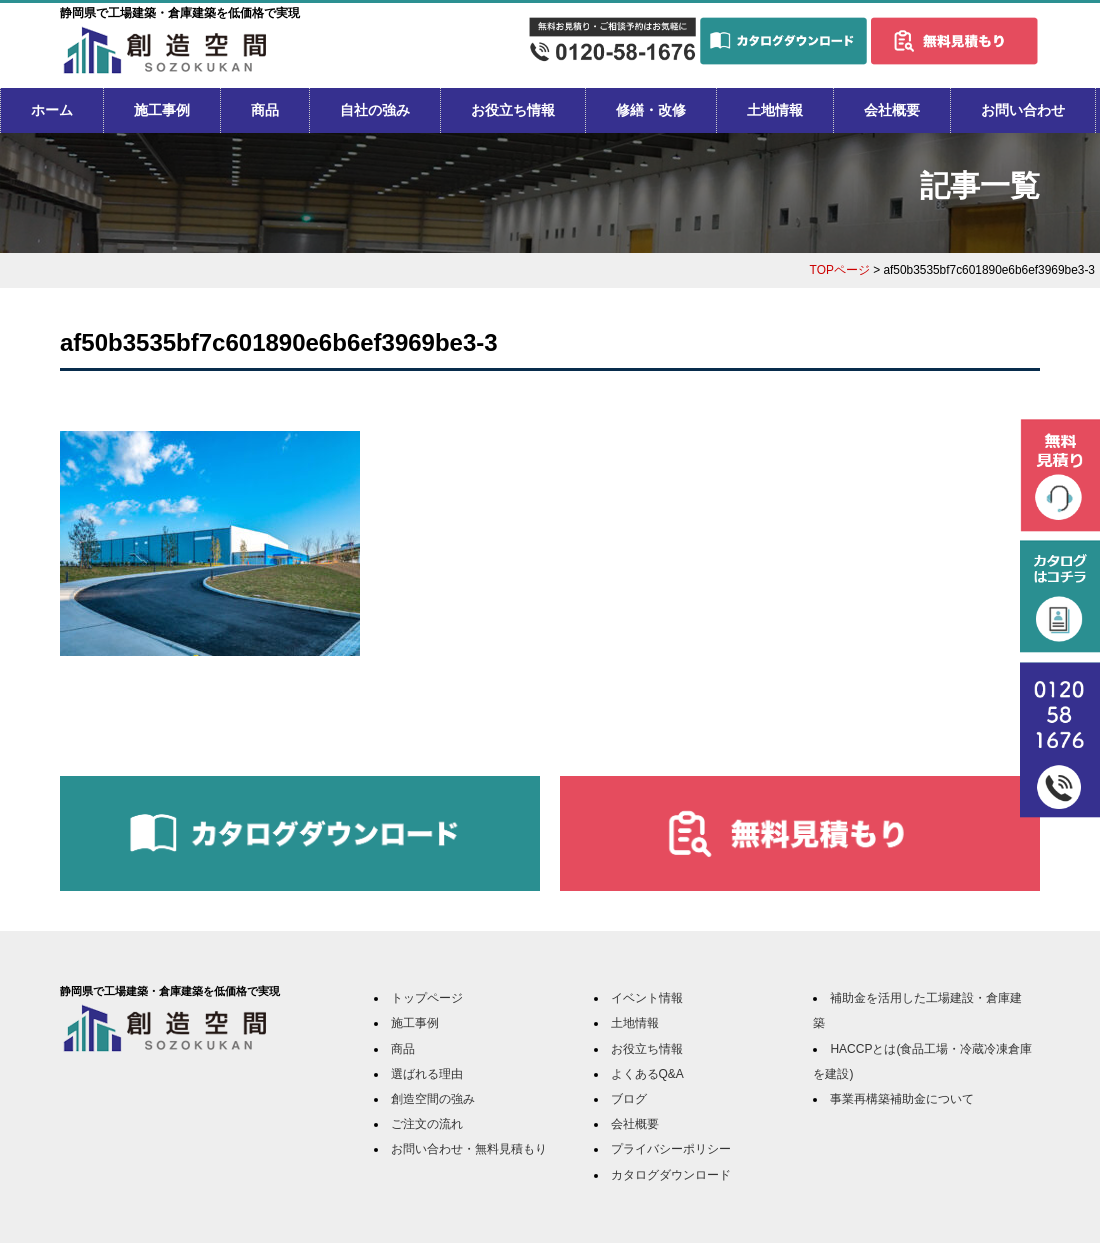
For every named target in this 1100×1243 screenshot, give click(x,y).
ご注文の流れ (427, 1124)
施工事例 (162, 110)
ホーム (52, 110)
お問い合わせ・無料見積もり (469, 1149)
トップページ (427, 998)
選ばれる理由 (427, 1074)
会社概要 (892, 110)
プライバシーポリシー (671, 1149)
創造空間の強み (433, 1099)
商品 (265, 110)
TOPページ (840, 270)
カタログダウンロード (671, 1175)
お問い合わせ (1023, 110)
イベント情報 (647, 998)
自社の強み (375, 110)
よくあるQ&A (647, 1074)
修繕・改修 (651, 110)
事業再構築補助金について (902, 1099)
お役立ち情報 (513, 110)
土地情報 (775, 110)
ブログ (629, 1099)
